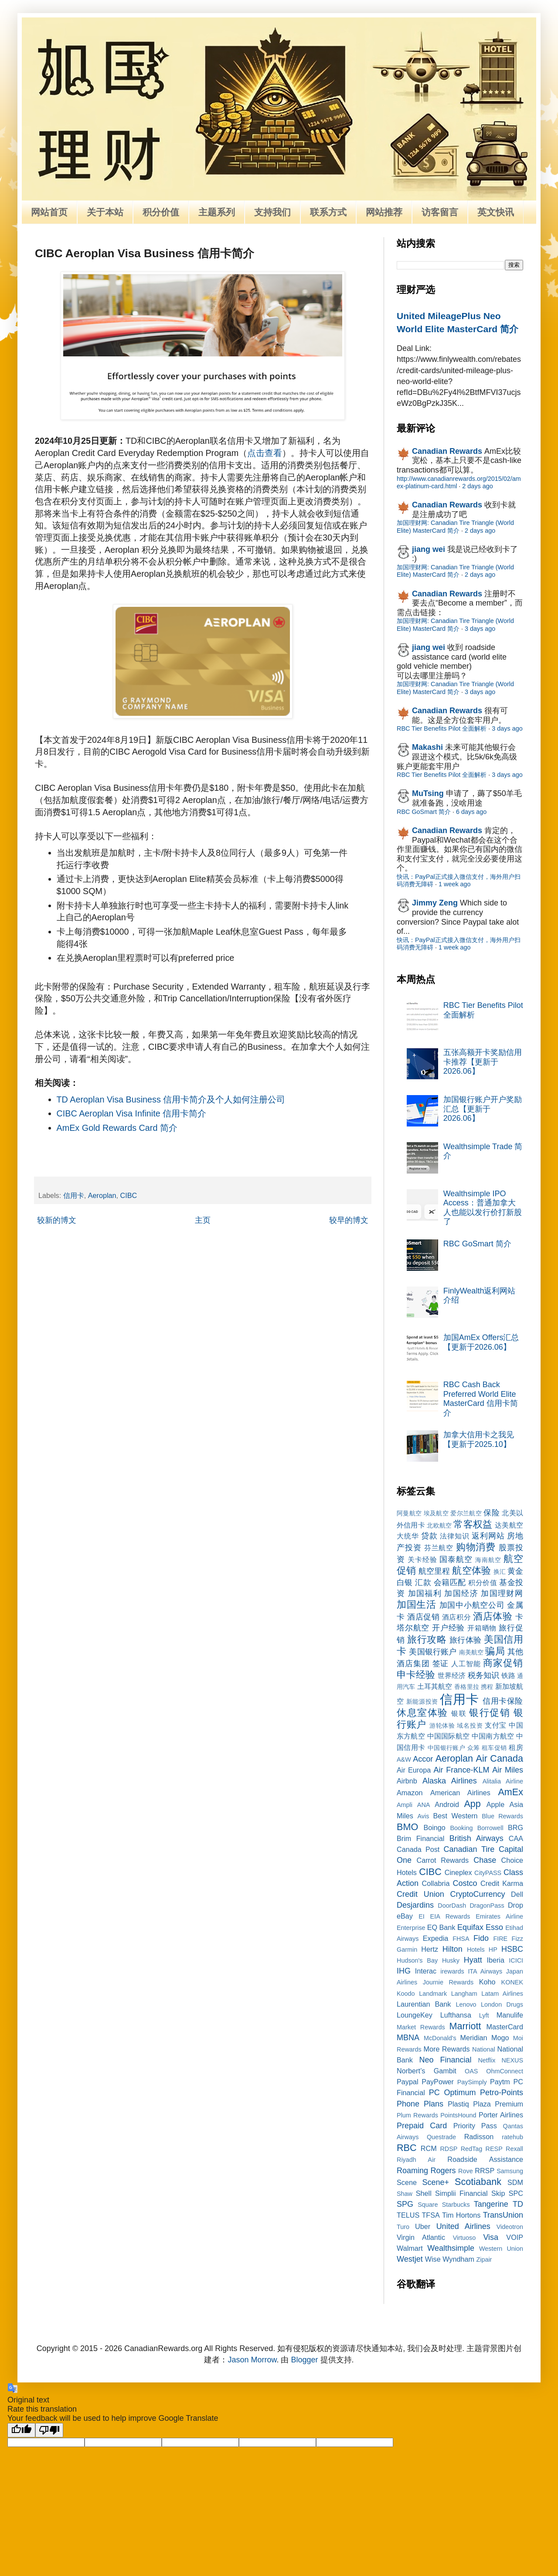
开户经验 (448, 1627)
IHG (404, 1971)
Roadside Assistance (485, 2159)
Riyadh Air (416, 2159)
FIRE (500, 1938)
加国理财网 (502, 1593)
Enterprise (411, 1927)
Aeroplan (102, 1195)
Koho (487, 1982)
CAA (516, 1838)
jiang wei (428, 549)
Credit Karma (501, 1883)
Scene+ (435, 2182)
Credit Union (420, 1894)
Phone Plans (420, 2104)
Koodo (406, 1993)
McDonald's (440, 2038)
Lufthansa (455, 2015)
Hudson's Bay (417, 1960)
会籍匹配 (450, 1582)
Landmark (433, 1993)
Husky (450, 1960)
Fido (481, 1938)
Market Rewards (421, 2027)
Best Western (455, 1816)
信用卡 (73, 1195)
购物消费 (476, 1547)
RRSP (484, 2170)
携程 (487, 1686)
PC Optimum (452, 2092)
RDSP (448, 2148)
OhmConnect (504, 2071)
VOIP (514, 2237)
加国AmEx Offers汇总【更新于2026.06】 (481, 1342)
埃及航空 (436, 1513)
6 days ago (471, 811)
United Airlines (463, 2226)
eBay (405, 1916)
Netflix (486, 2060)
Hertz (429, 1949)
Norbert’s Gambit (426, 2071)
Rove (465, 2171)
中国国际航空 (448, 1736)
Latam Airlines (502, 1993)
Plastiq (458, 2104)
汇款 (423, 1582)
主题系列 (216, 212)
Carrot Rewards (442, 1860)
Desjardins (415, 1905)
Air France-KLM (462, 1770)
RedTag (472, 2148)
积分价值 (161, 212)
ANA (423, 1804)
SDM (515, 2182)
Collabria (436, 1883)
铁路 (508, 1675)
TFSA (430, 2215)
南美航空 (471, 1652)
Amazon (409, 1793)
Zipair (484, 2259)
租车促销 (494, 1747)
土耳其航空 (435, 1686)
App (472, 1803)
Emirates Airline (499, 1916)
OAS (471, 2071)
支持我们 (272, 212)
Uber (422, 2226)
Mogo (500, 2038)
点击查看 (264, 453)
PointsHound (458, 2115)
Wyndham (458, 2259)
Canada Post (418, 1849)
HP (493, 1949)
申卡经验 (416, 1674)
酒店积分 (456, 1617)
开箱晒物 (482, 1628)
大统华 (408, 1536)
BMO (407, 1826)
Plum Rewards (417, 2115)
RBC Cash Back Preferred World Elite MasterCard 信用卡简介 (480, 1398)
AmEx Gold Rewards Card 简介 (117, 1128)
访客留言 (440, 212)
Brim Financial (420, 1838)
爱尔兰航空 (466, 1513)
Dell (517, 1894)
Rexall (514, 2148)
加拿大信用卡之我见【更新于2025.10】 (478, 1439)
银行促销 (489, 1712)
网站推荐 (384, 212)
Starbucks (456, 2204)
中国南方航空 (493, 1736)
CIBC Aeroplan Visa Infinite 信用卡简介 (132, 1113)
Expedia (436, 1938)
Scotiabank (478, 2181)
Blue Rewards (502, 1816)
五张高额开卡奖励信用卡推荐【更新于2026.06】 (482, 1061)
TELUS (408, 2215)
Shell (424, 2193)
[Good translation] (21, 2430)
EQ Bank (441, 1927)
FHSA (461, 1938)
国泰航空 (456, 1559)
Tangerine (491, 2204)
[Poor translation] (49, 2430)
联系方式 (328, 212)
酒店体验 (492, 1616)
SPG (405, 2204)
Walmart (410, 2248)
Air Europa (414, 1770)
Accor (423, 1759)
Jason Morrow (252, 2359)
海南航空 (488, 1559)
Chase (484, 1860)
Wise (433, 2259)
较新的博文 (56, 1220)
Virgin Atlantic (421, 2237)
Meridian (473, 2038)
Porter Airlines (501, 2115)
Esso (494, 1927)
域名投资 (470, 1725)
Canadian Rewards (447, 451)
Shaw (404, 2193)
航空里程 (434, 1571)
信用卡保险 (503, 1701)
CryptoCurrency (477, 1894)
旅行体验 (465, 1640)
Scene (407, 2182)
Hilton (452, 1949)
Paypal (407, 2082)
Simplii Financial (461, 2193)
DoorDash (452, 1905)
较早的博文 (348, 1220)
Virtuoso (464, 2237)
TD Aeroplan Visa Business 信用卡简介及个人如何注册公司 (171, 1099)
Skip (498, 2193)
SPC (516, 2193)
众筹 (473, 1747)
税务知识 (483, 1675)
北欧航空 (439, 1525)
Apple (495, 1804)
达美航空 (509, 1525)
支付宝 (496, 1725)
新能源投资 (422, 1701)
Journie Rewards (448, 1982)
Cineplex (458, 1872)
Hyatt (473, 1960)
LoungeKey (414, 2015)
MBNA (408, 2037)
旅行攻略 (426, 1639)
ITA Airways (485, 1971)
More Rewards (447, 2049)
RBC (407, 2147)
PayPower (438, 2082)
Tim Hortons (461, 2215)
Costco (465, 1883)
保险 (491, 1512)
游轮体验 (442, 1725)
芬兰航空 (439, 1548)
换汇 (499, 1571)
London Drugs (502, 2004)
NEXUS (512, 2060)
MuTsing (428, 793)
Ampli (404, 1804)
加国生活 (416, 1604)
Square (428, 2204)
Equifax (470, 1927)
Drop (515, 1905)
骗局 (494, 1651)
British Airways (476, 1838)
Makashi (427, 747)
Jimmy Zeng (435, 902)
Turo (403, 2226)
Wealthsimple (450, 2248)
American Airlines (460, 1793)
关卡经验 (422, 1559)
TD (518, 2204)
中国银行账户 (447, 1747)
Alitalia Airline (503, 1781)
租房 (516, 1747)
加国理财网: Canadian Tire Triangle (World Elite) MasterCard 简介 (455, 526)
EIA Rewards (450, 1916)
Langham (464, 1993)
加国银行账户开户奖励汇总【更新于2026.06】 (482, 1109)
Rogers (443, 2170)
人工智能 (466, 1663)
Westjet (410, 2259)
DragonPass (487, 1905)
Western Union (501, 2248)
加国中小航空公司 (472, 1605)
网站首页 (49, 212)
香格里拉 (466, 1686)
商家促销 (503, 1662)
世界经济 (452, 1675)
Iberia (495, 1960)
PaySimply (472, 2082)
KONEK (512, 1982)
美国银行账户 (432, 1651)
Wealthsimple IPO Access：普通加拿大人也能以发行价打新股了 (482, 1207)
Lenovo (466, 2004)
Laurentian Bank (424, 2004)
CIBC (128, 1195)
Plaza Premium (498, 2104)
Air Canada (499, 1758)
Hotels (476, 1949)
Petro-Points (501, 2092)
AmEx (510, 1792)
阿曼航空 (409, 1513)
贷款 (429, 1535)
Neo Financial (445, 2059)
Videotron (510, 2226)
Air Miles (507, 1770)
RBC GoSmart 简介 (424, 811)
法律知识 (454, 1536)
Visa (490, 2237)
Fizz (517, 1938)
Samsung (510, 2171)
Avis (423, 1816)
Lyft (484, 2015)
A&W (404, 1759)
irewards (452, 1971)
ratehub (512, 2137)
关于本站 (105, 212)
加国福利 (425, 1593)
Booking (461, 1827)
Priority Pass (475, 2126)
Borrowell (490, 1827)
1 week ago (455, 884)
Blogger (304, 2359)
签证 (440, 1663)
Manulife (510, 2015)
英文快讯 (495, 212)
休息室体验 (422, 1712)
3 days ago (480, 628)
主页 (203, 1220)
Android (447, 1804)
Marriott (465, 2026)
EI (421, 1916)
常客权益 (472, 1524)
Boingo (434, 1827)
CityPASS (487, 1872)
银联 (458, 1713)
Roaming (412, 2170)
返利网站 (488, 1535)
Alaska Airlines (449, 1780)
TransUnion (503, 2215)
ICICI (516, 1960)
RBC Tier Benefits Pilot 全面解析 (442, 728)
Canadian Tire (469, 1849)
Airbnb (407, 1781)
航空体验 (471, 1570)
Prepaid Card (422, 2125)
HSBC (512, 1949)
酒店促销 (423, 1617)
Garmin (407, 1949)
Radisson (479, 2136)
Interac (426, 1971)
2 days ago (477, 486)
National (483, 2049)
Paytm (500, 2082)
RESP (494, 2148)
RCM (429, 2148)
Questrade (441, 2137)
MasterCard (504, 2027)
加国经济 (461, 1593)
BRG (515, 1827)
